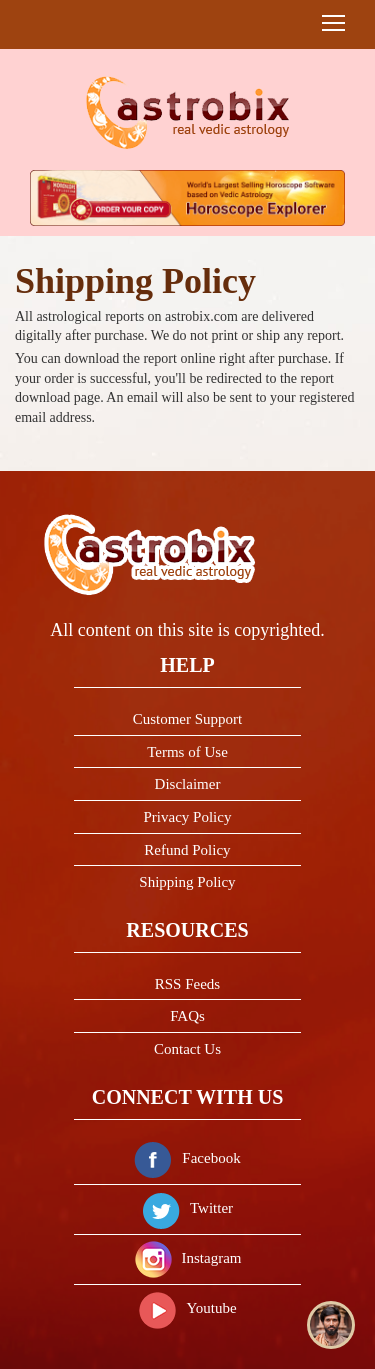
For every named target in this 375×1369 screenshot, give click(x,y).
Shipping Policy (187, 882)
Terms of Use (187, 752)
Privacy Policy (188, 817)
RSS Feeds (187, 984)
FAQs (187, 1016)
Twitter (187, 1208)
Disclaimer (188, 784)
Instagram (188, 1258)
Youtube (187, 1308)
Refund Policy (187, 850)
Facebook (187, 1158)
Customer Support (188, 719)
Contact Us (187, 1049)
